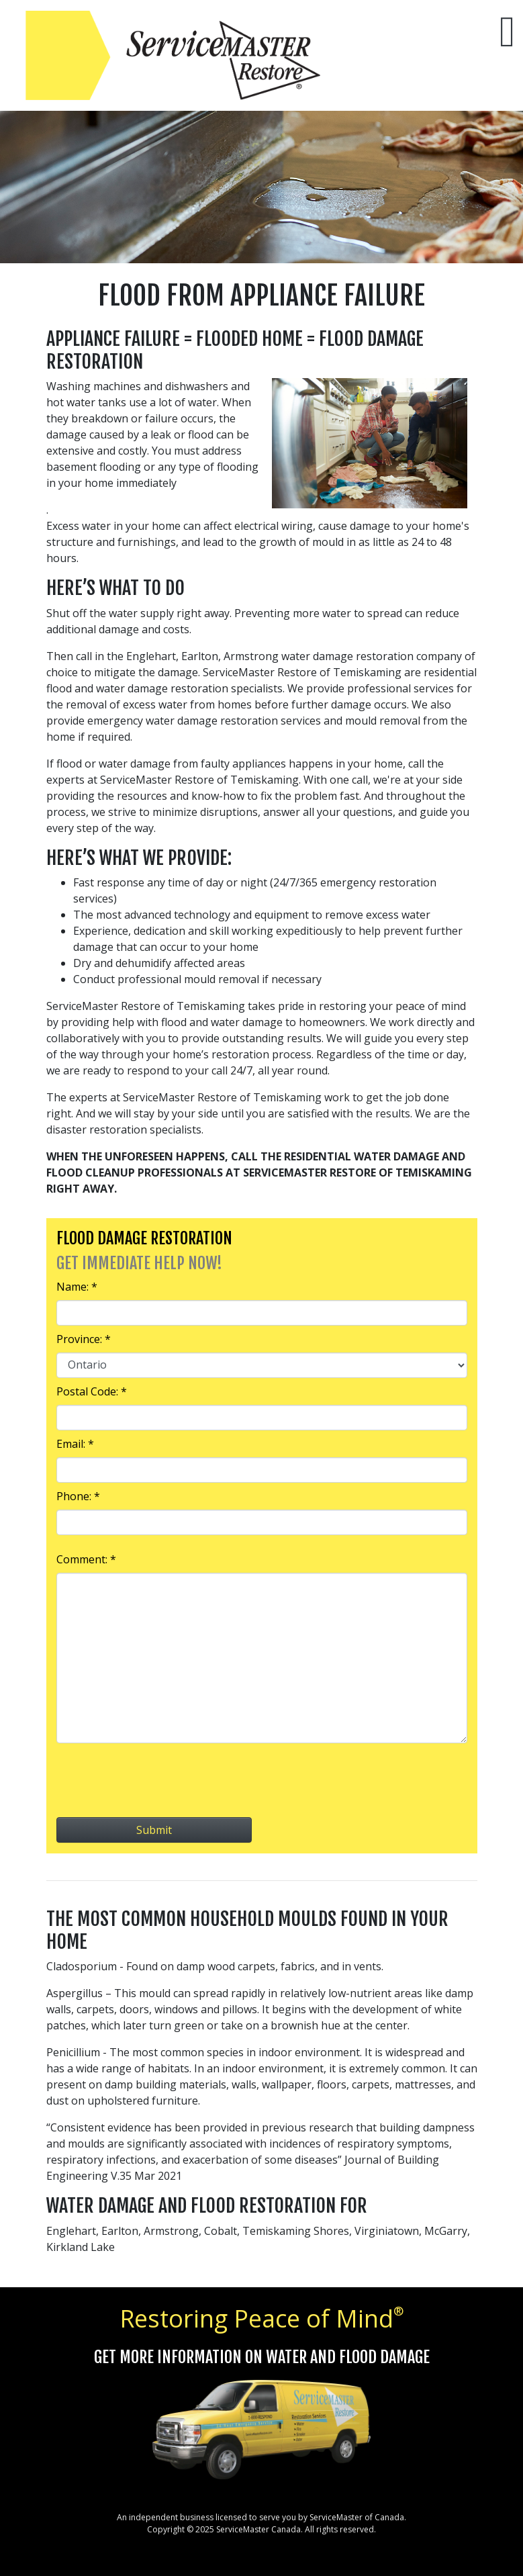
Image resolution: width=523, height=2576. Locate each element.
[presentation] (262, 1780)
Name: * (76, 1286)
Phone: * (78, 1496)
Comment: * (86, 1559)
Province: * (83, 1339)
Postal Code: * (91, 1391)
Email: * (75, 1443)
